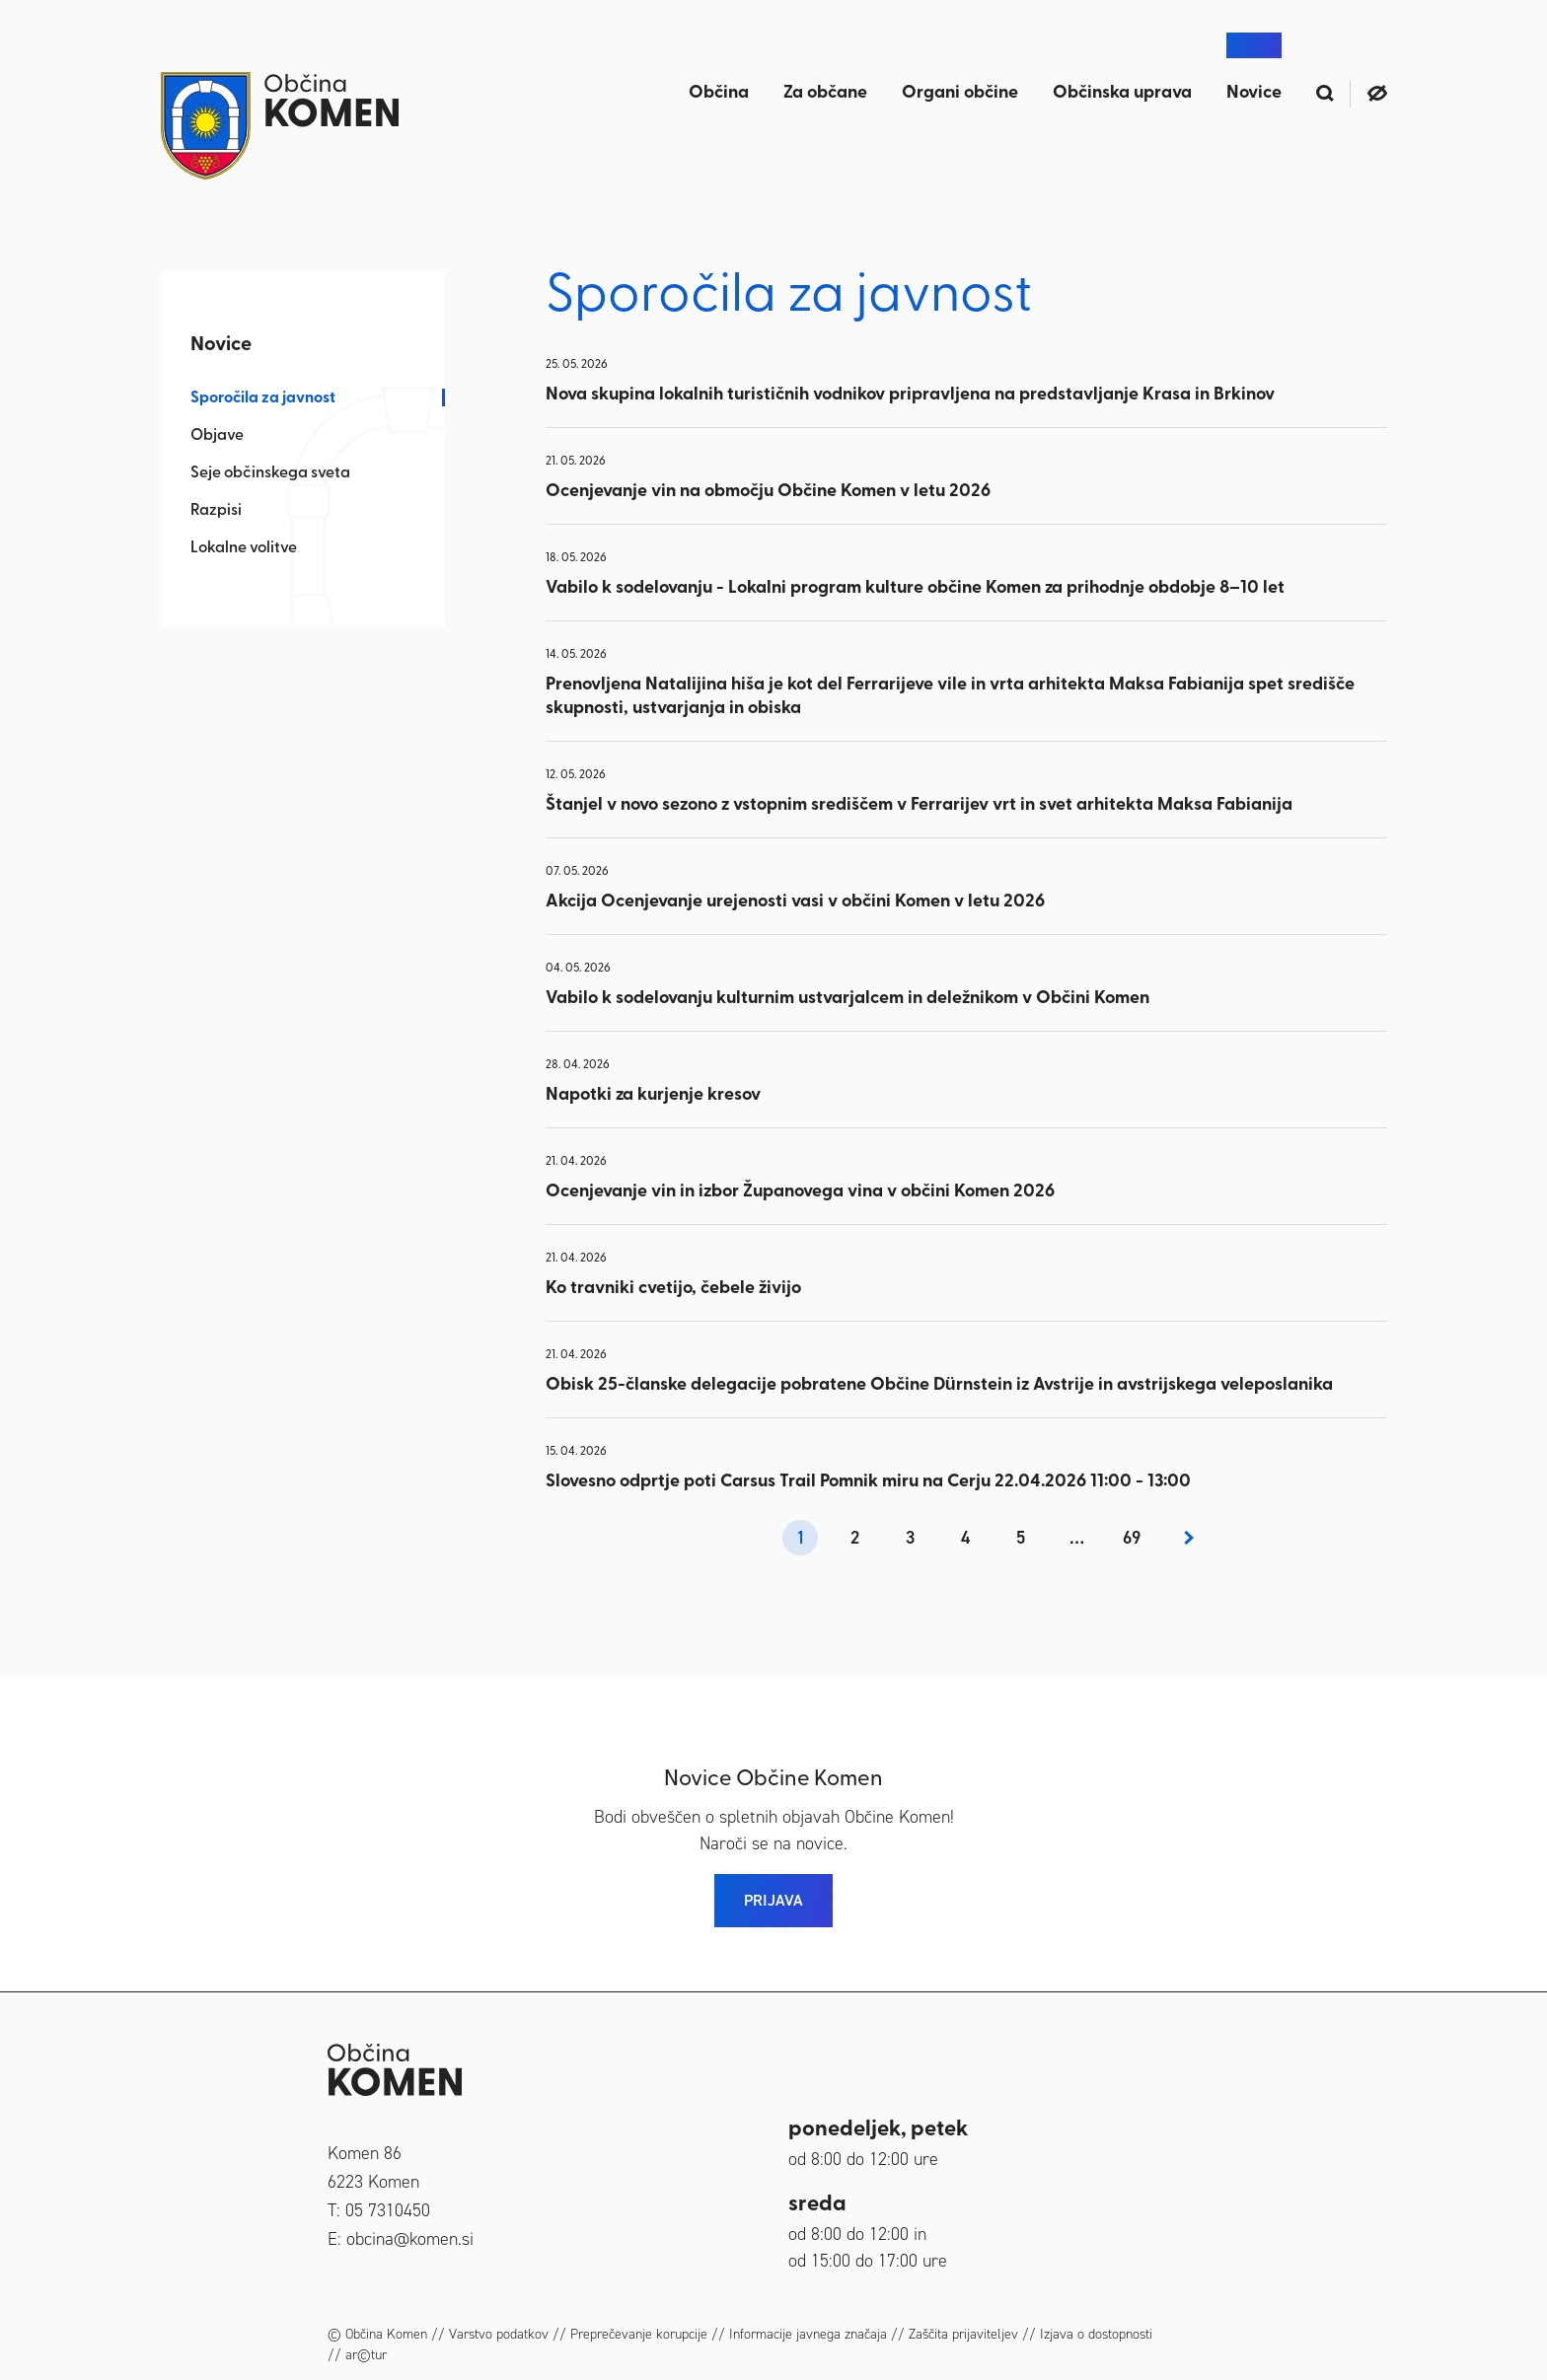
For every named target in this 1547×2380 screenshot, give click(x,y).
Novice (1254, 93)
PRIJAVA (773, 1900)
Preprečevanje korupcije (638, 2334)
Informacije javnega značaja (808, 2334)
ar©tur (366, 2354)
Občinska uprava (1122, 93)
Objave (217, 436)
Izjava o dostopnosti (1096, 2334)
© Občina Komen (377, 2334)
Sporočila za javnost (262, 398)
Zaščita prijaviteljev (963, 2334)
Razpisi (216, 511)
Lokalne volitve (243, 548)
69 (1132, 1538)
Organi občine (960, 93)
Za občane (825, 93)
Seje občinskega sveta (270, 473)
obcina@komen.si (410, 2239)
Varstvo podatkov (499, 2334)
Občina (719, 93)
